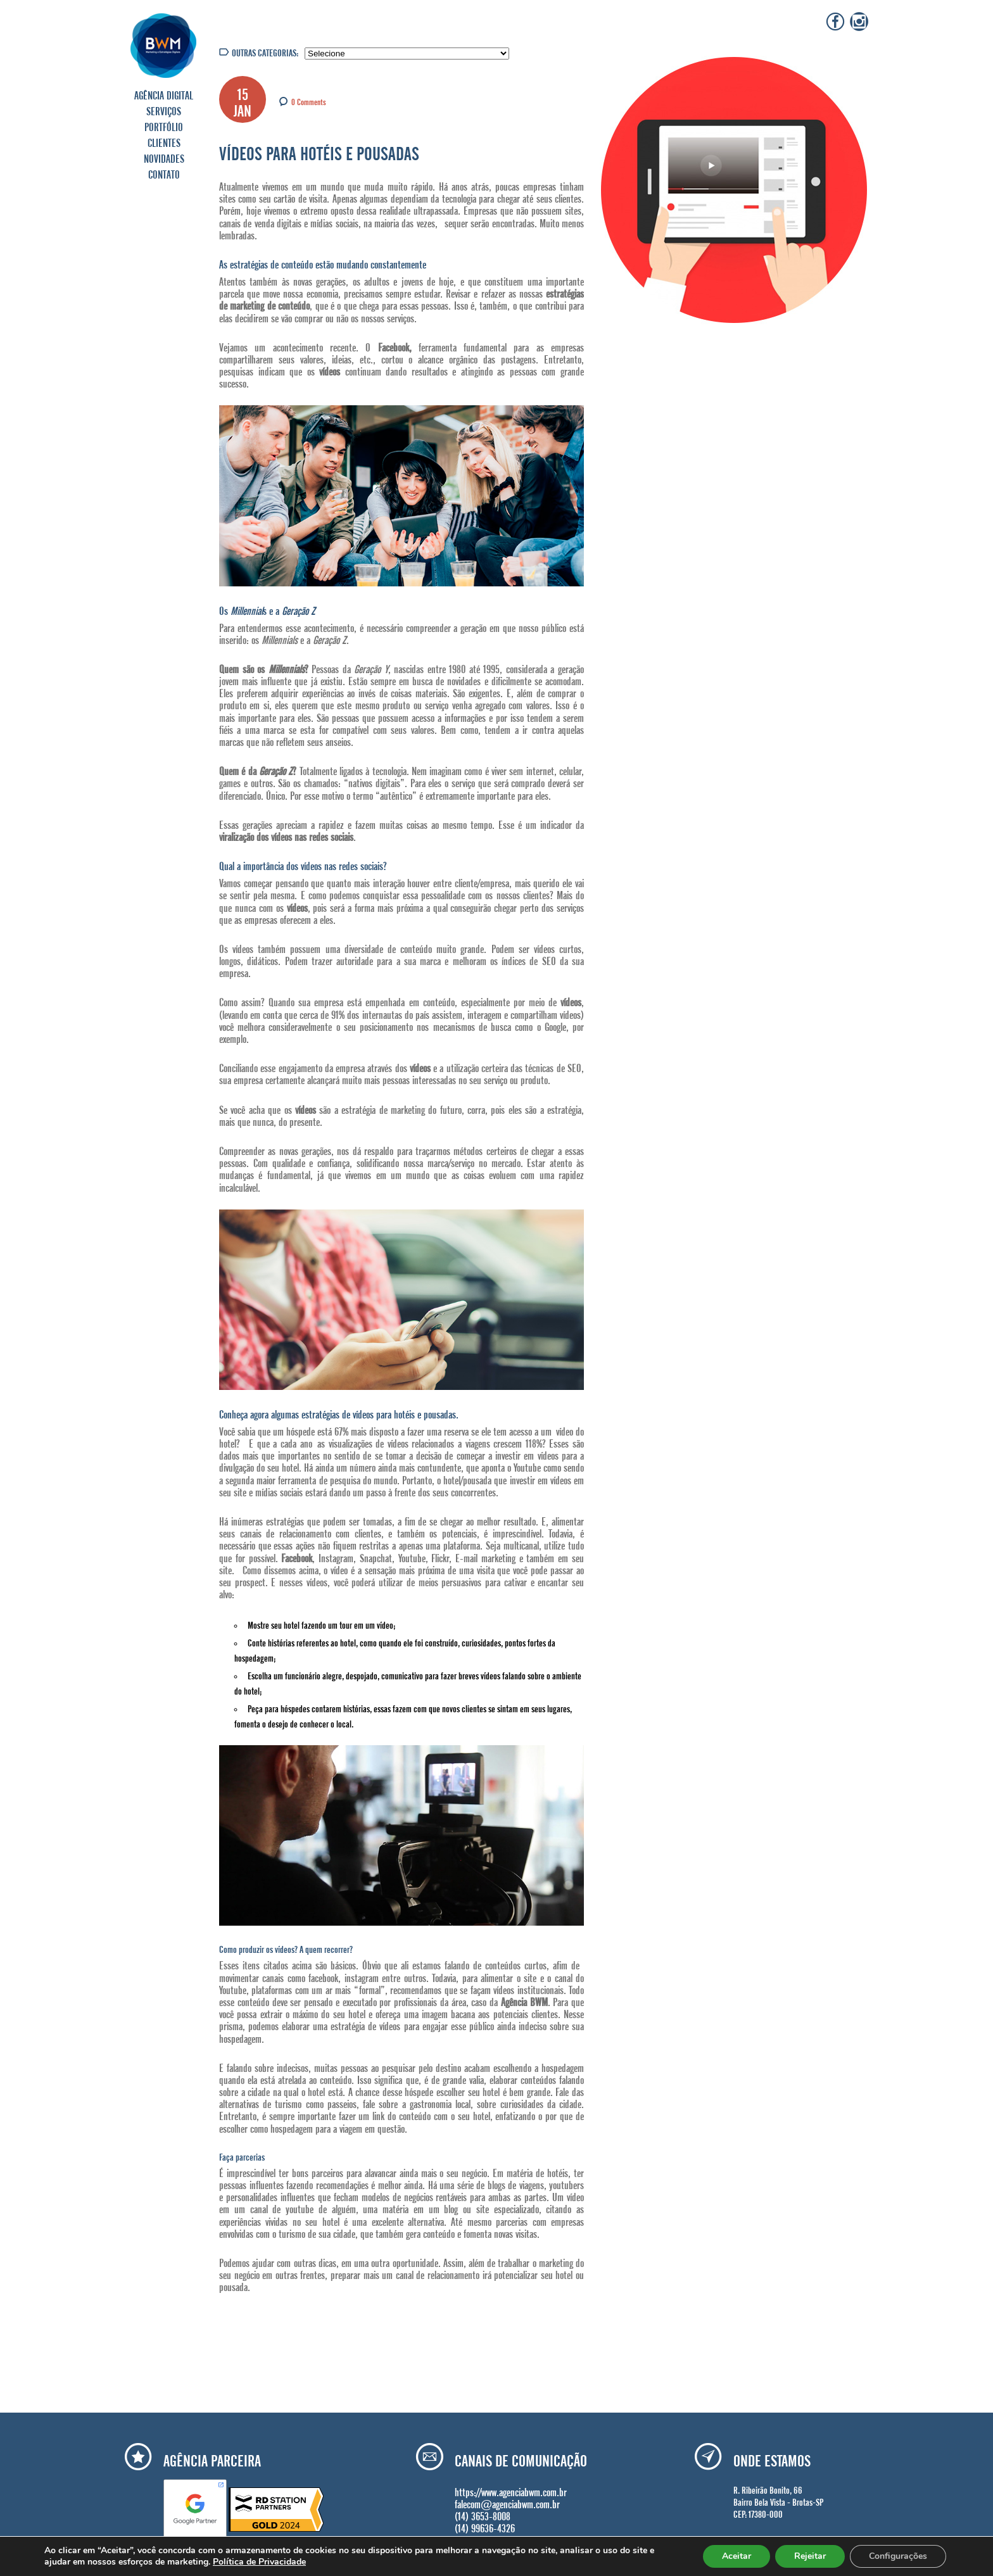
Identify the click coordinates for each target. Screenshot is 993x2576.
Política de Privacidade (259, 2562)
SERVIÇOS (163, 109)
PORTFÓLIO (163, 125)
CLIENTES (164, 141)
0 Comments (308, 100)
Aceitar (736, 2556)
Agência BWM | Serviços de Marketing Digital (163, 45)
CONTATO (164, 173)
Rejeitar (810, 2556)
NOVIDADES (164, 157)
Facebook (296, 1556)
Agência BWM (524, 2000)
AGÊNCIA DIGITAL (163, 94)
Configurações (898, 2556)
